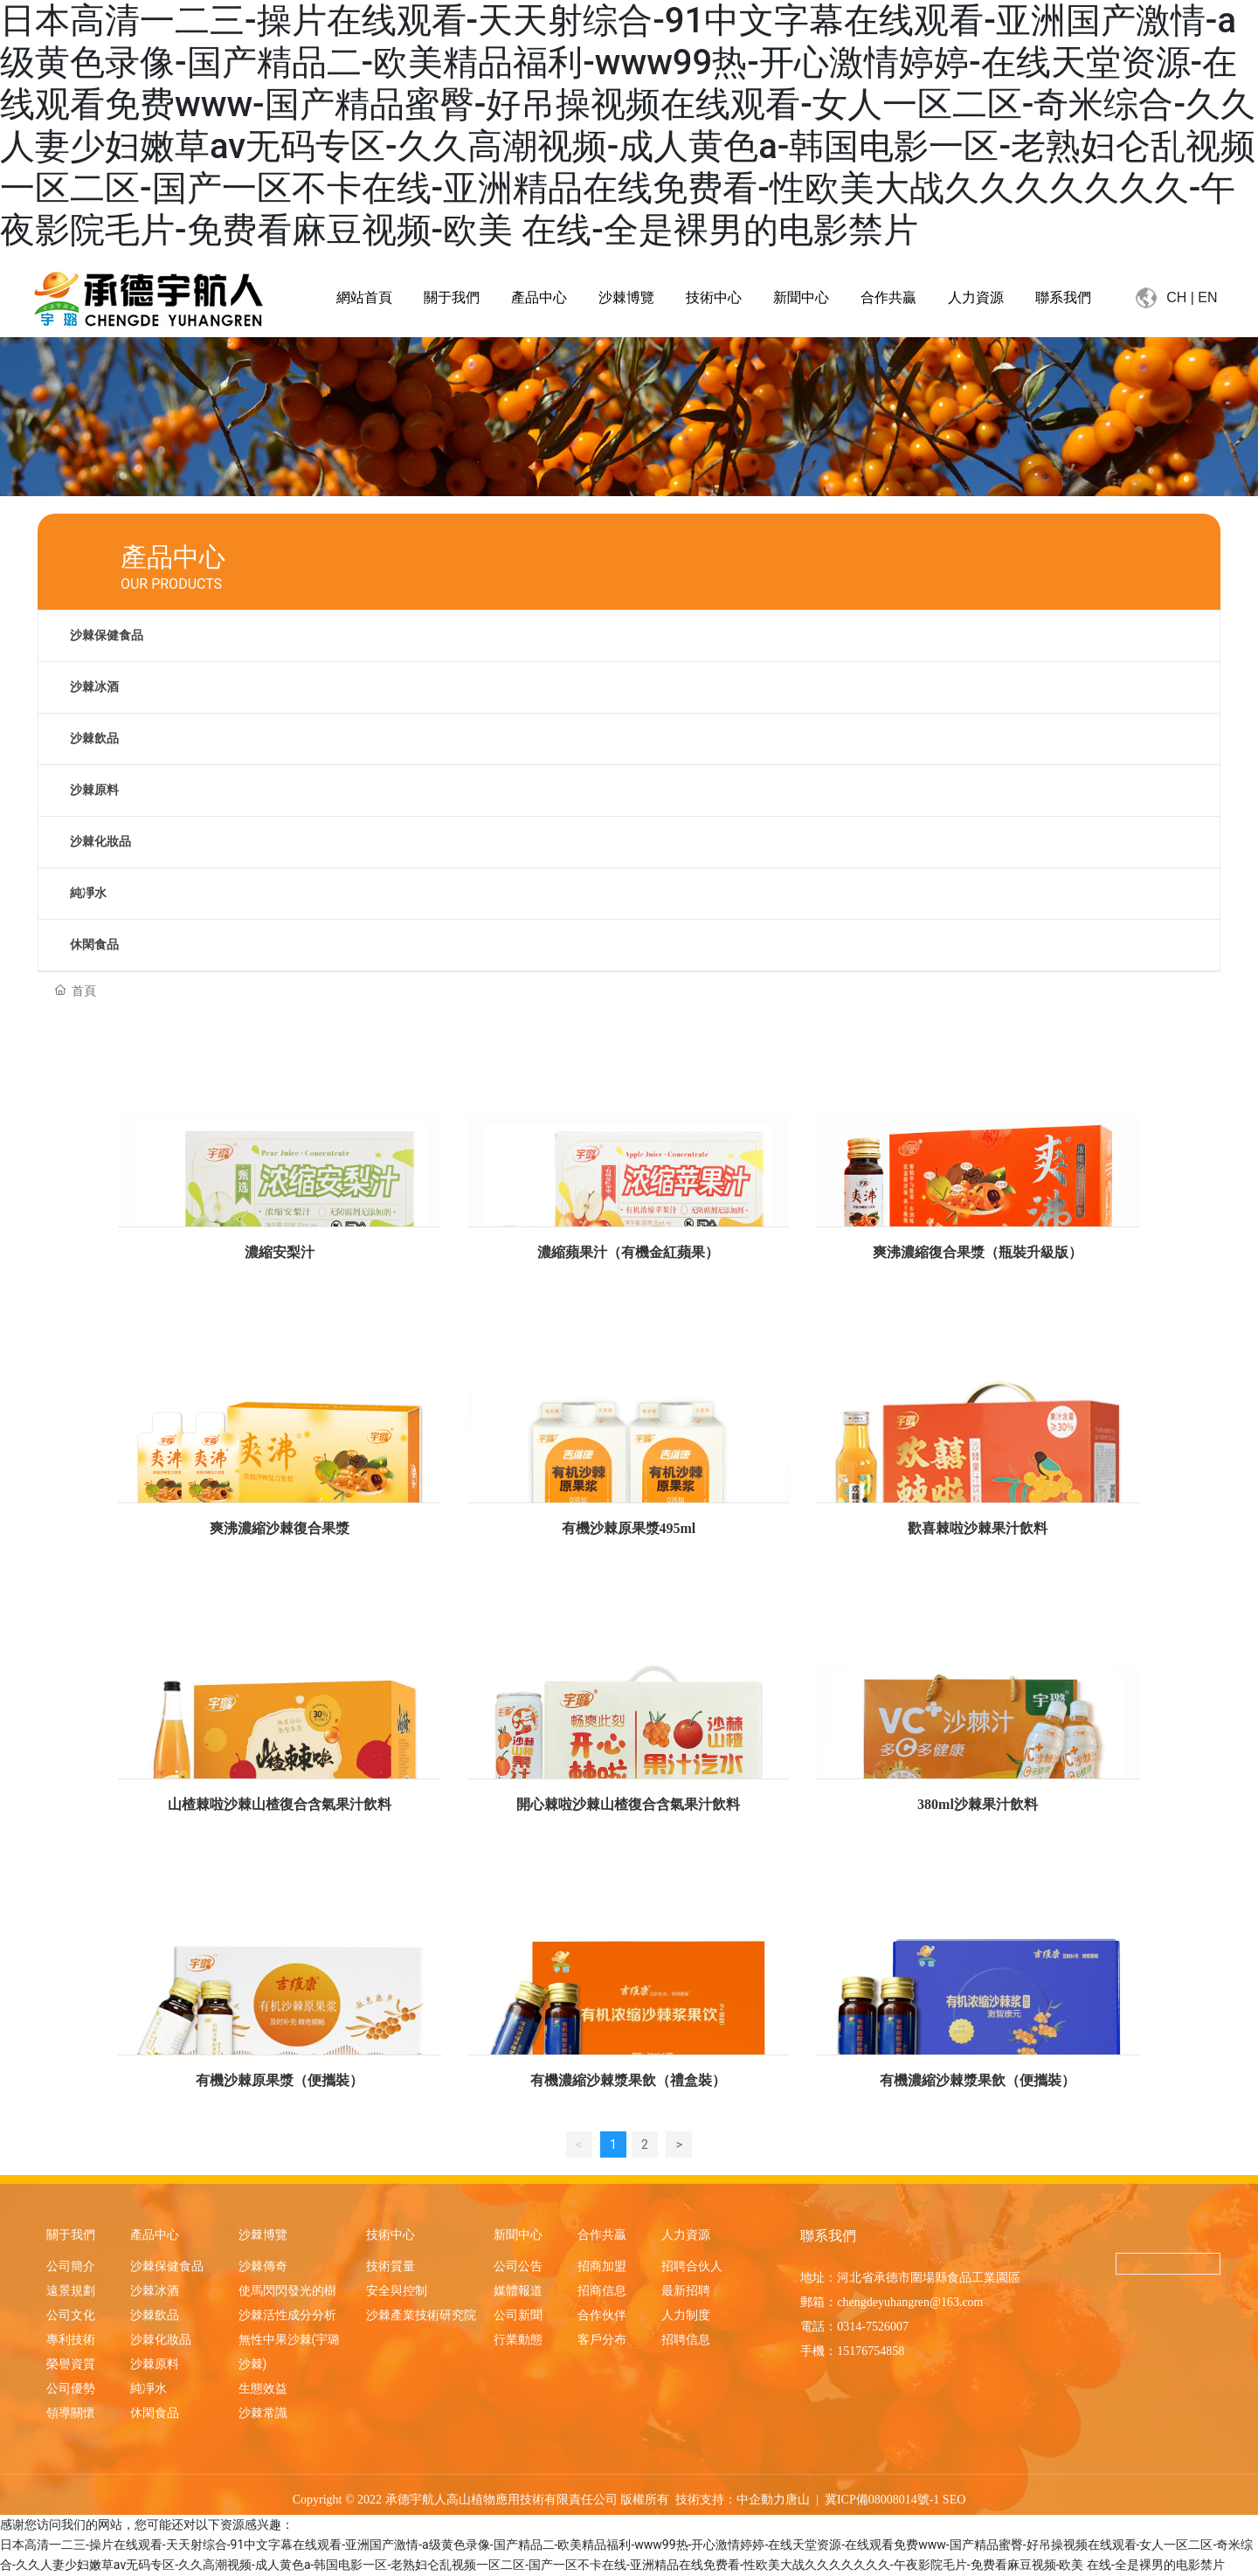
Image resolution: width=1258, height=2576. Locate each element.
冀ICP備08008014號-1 (882, 2499)
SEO (954, 2499)
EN (1207, 297)
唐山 (797, 2499)
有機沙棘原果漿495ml (629, 1528)
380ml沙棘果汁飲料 (977, 1804)
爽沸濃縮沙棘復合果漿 (279, 1528)
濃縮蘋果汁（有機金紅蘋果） (628, 1252)
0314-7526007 (873, 2326)
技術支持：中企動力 (730, 2499)
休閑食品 (94, 944)
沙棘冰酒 (94, 687)
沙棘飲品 (94, 738)
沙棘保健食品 (106, 635)
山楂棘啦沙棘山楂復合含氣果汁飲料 (279, 1804)
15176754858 (870, 2351)
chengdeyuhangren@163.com (910, 2302)
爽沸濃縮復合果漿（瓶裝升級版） (977, 1252)
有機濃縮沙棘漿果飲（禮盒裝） (628, 2080)
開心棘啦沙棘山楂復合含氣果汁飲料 (628, 1804)
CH (1176, 297)
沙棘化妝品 (100, 841)
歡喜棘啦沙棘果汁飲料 (977, 1528)
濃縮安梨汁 (279, 1252)
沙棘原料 (94, 790)
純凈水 (88, 893)
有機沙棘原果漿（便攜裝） (279, 2080)
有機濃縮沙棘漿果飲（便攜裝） (977, 2080)
